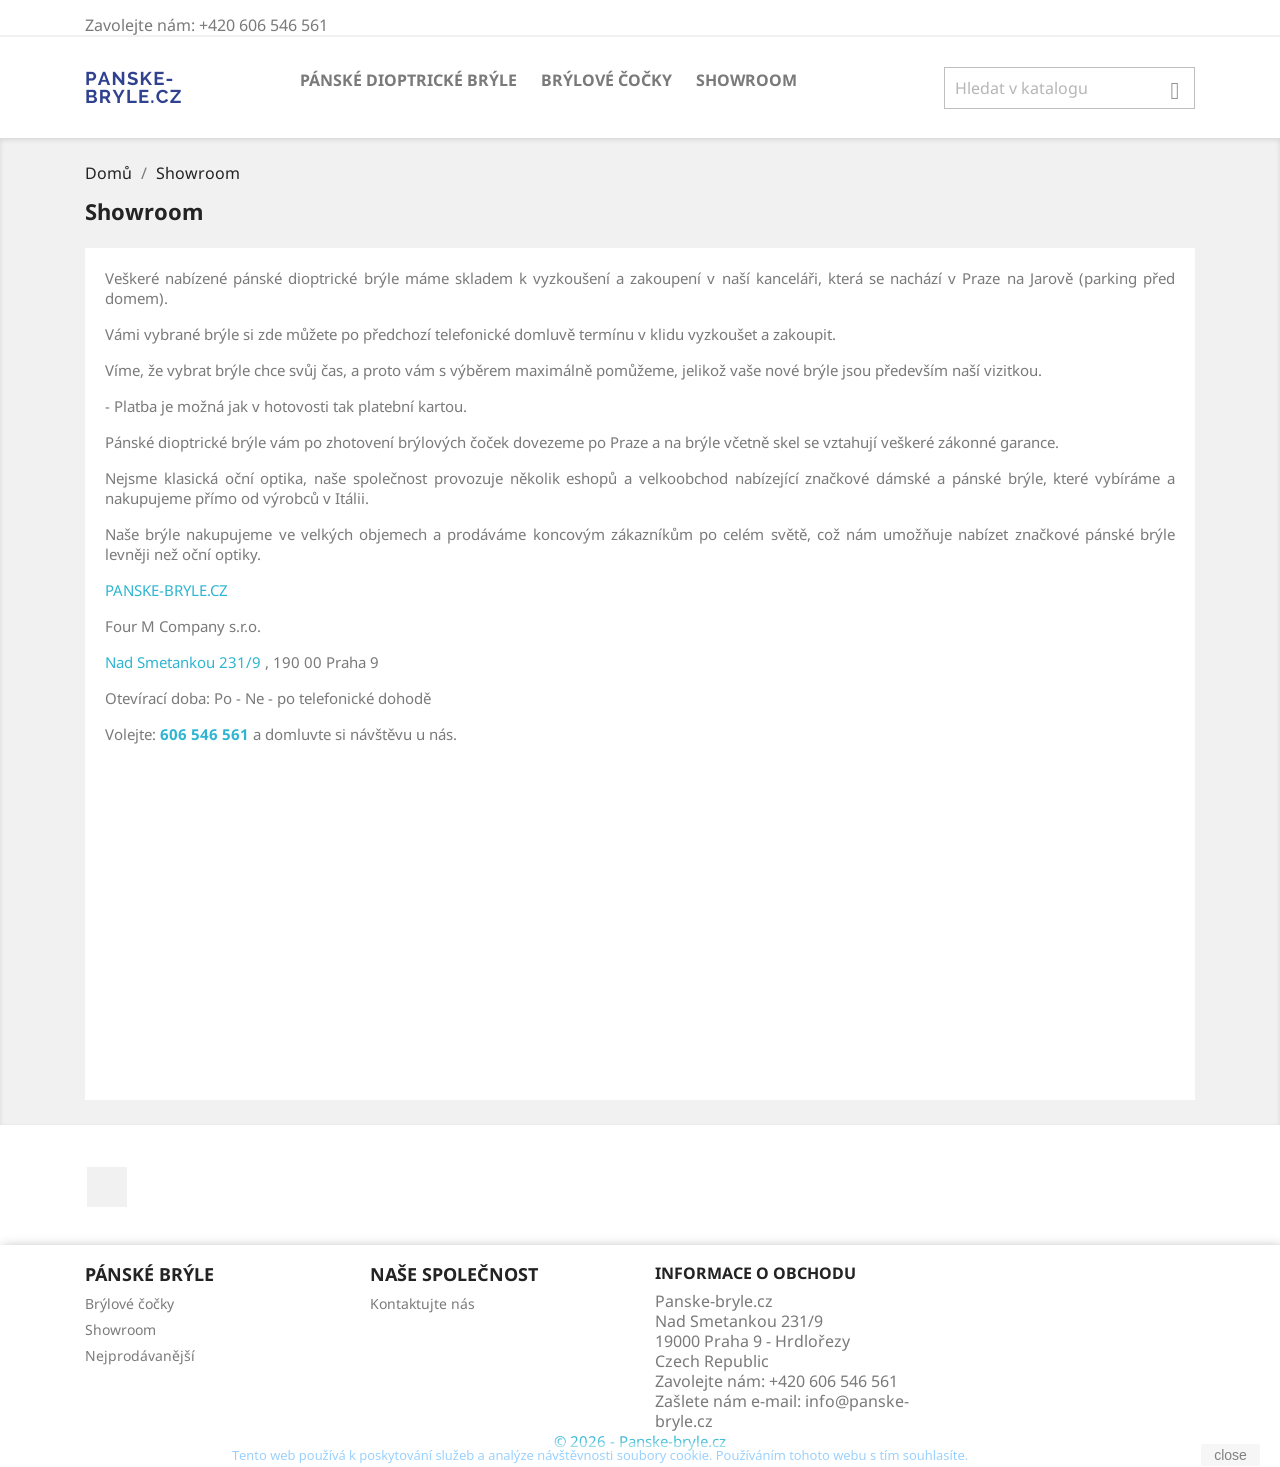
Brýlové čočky (606, 80)
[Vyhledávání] (1069, 88)
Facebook (107, 1187)
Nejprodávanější (140, 1355)
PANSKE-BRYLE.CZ (166, 590)
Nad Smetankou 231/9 (183, 662)
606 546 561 (204, 734)
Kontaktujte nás (422, 1303)
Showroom (746, 80)
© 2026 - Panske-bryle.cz (640, 1441)
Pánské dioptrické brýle (408, 80)
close (1230, 1455)
